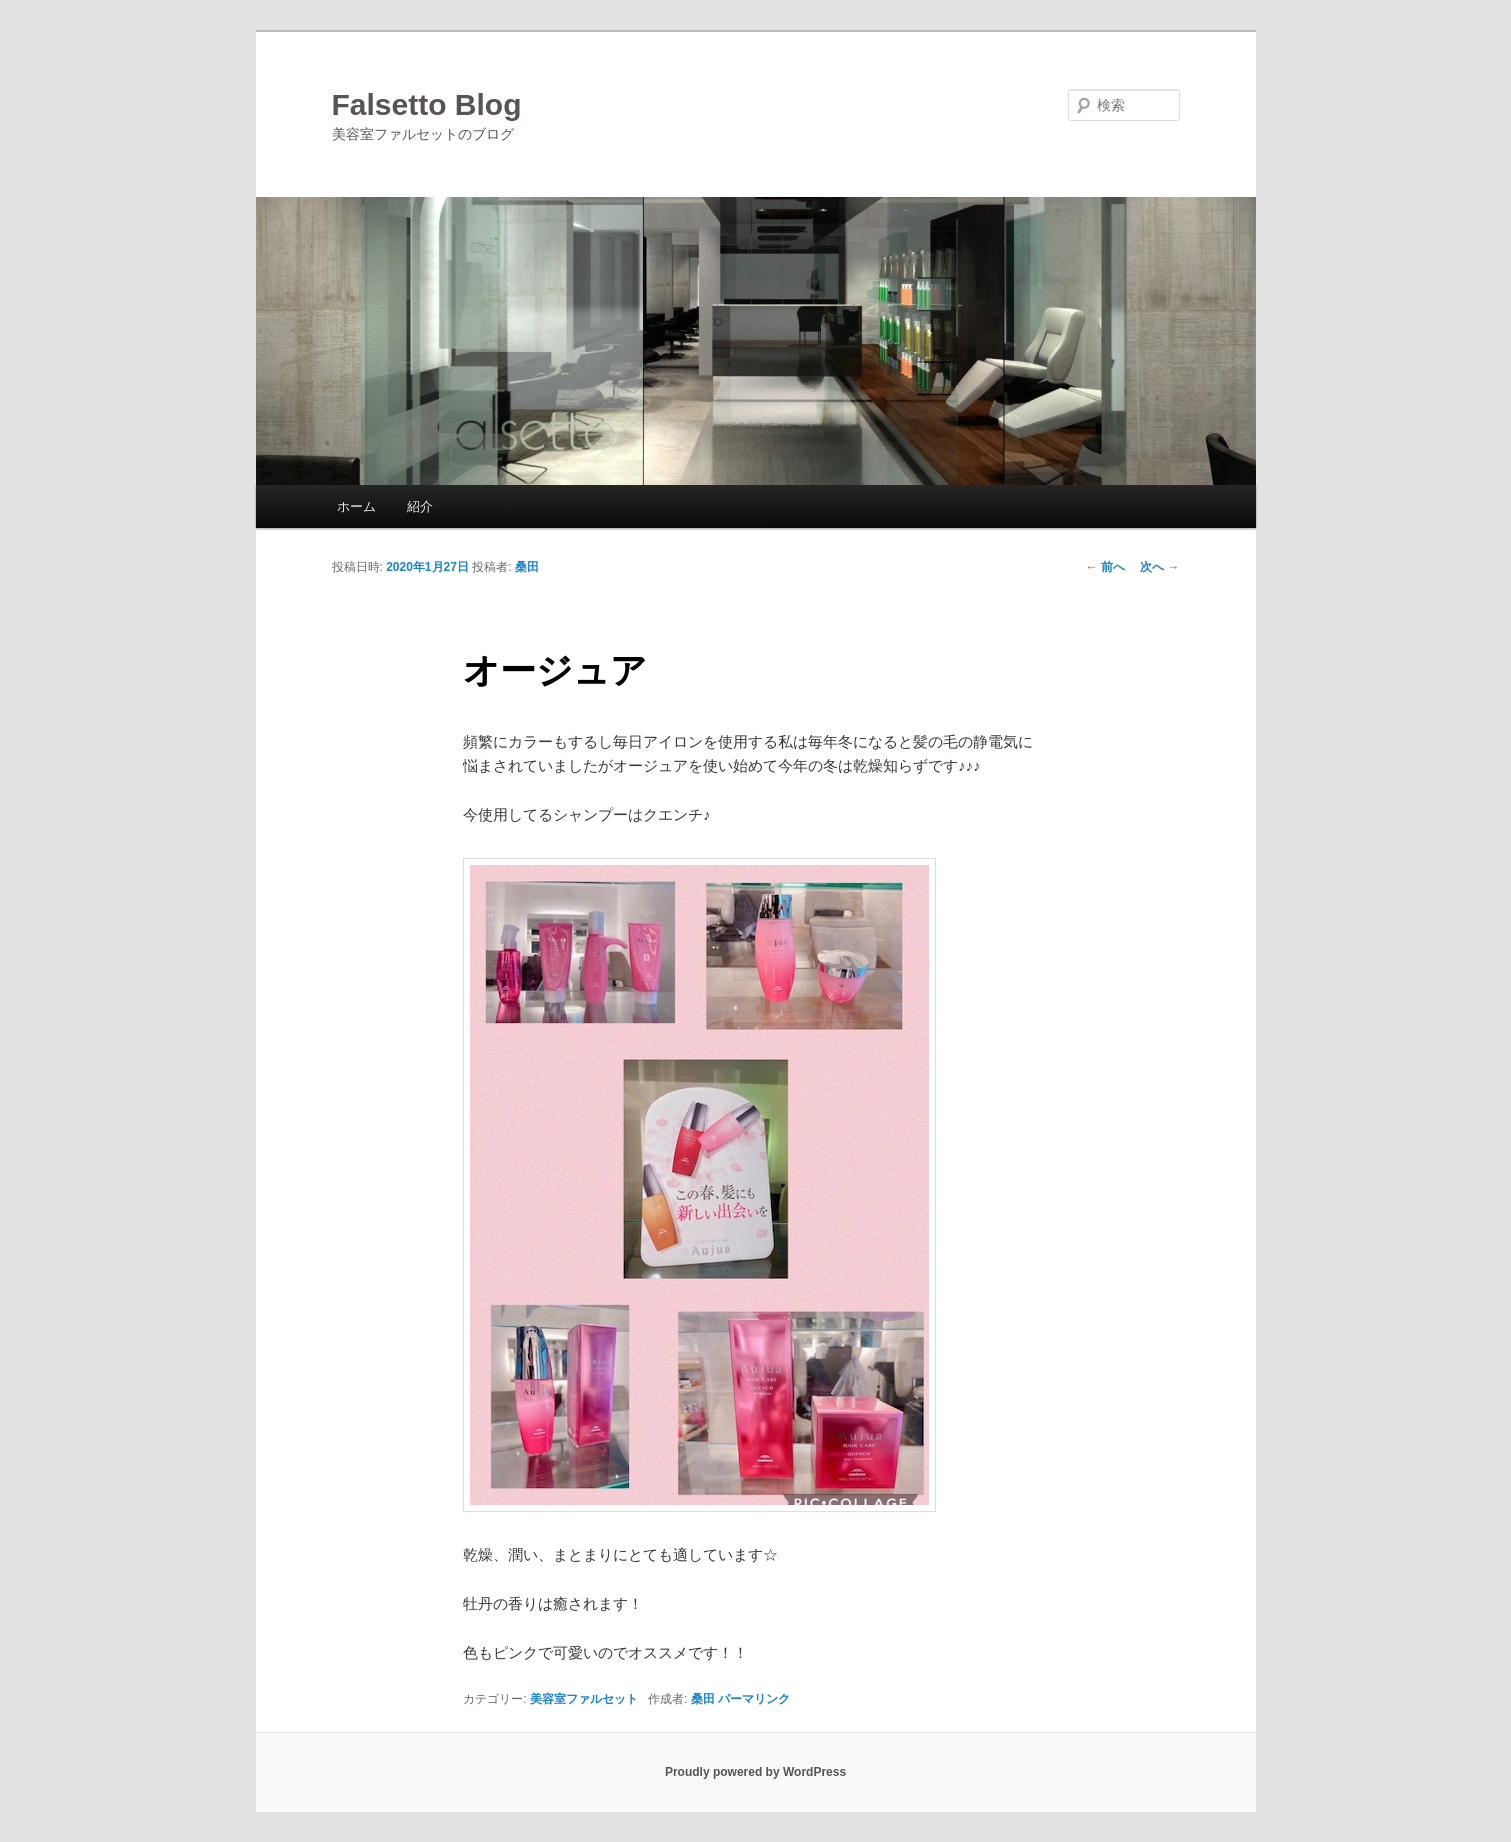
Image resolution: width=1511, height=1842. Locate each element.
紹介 (420, 506)
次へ (1159, 567)
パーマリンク (754, 1699)
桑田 (527, 567)
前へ (1105, 567)
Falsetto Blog (427, 104)
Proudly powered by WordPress (755, 1772)
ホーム (356, 506)
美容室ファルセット (584, 1699)
